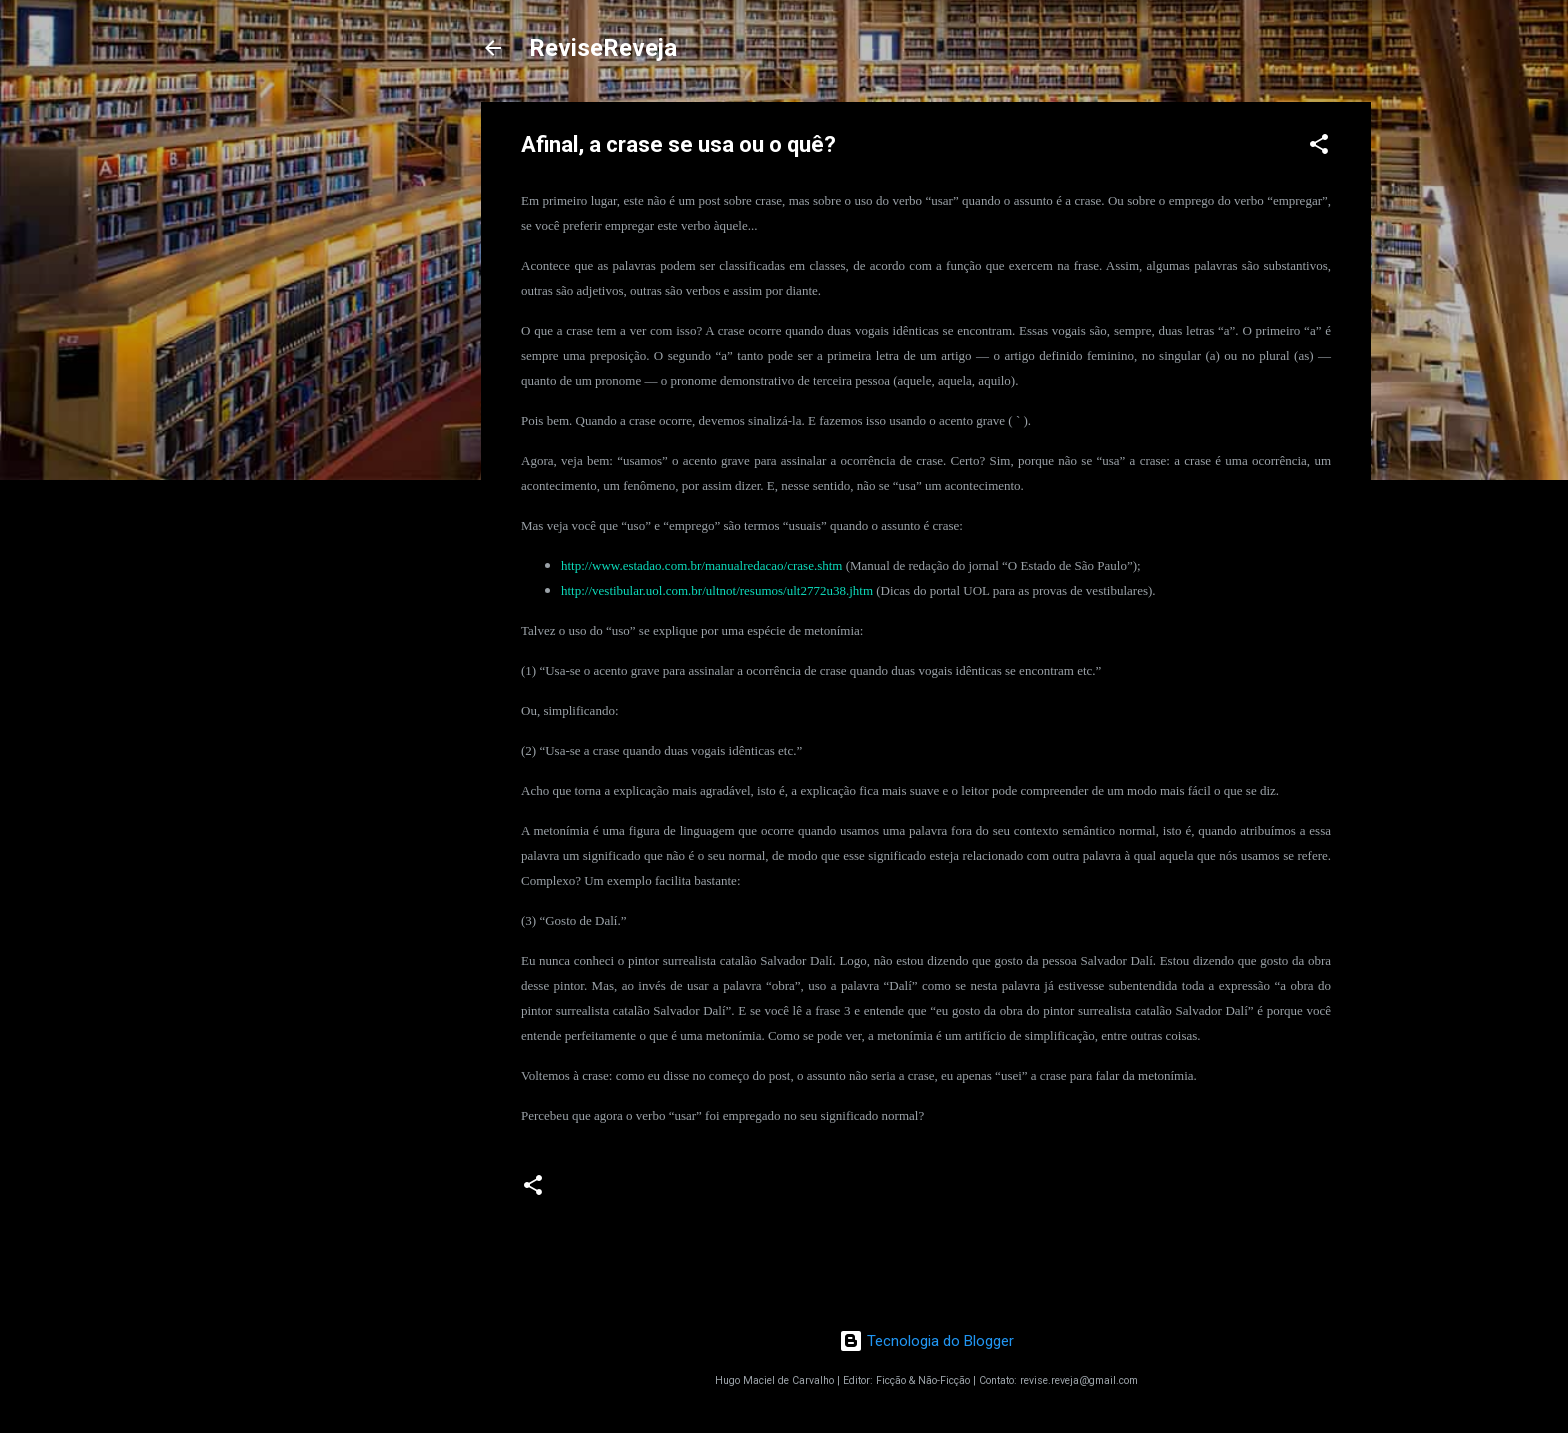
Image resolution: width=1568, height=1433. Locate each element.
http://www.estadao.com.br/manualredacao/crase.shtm (701, 565)
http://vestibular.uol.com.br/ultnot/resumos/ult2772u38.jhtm (717, 590)
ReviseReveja (603, 48)
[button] (1319, 147)
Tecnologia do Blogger (926, 1341)
